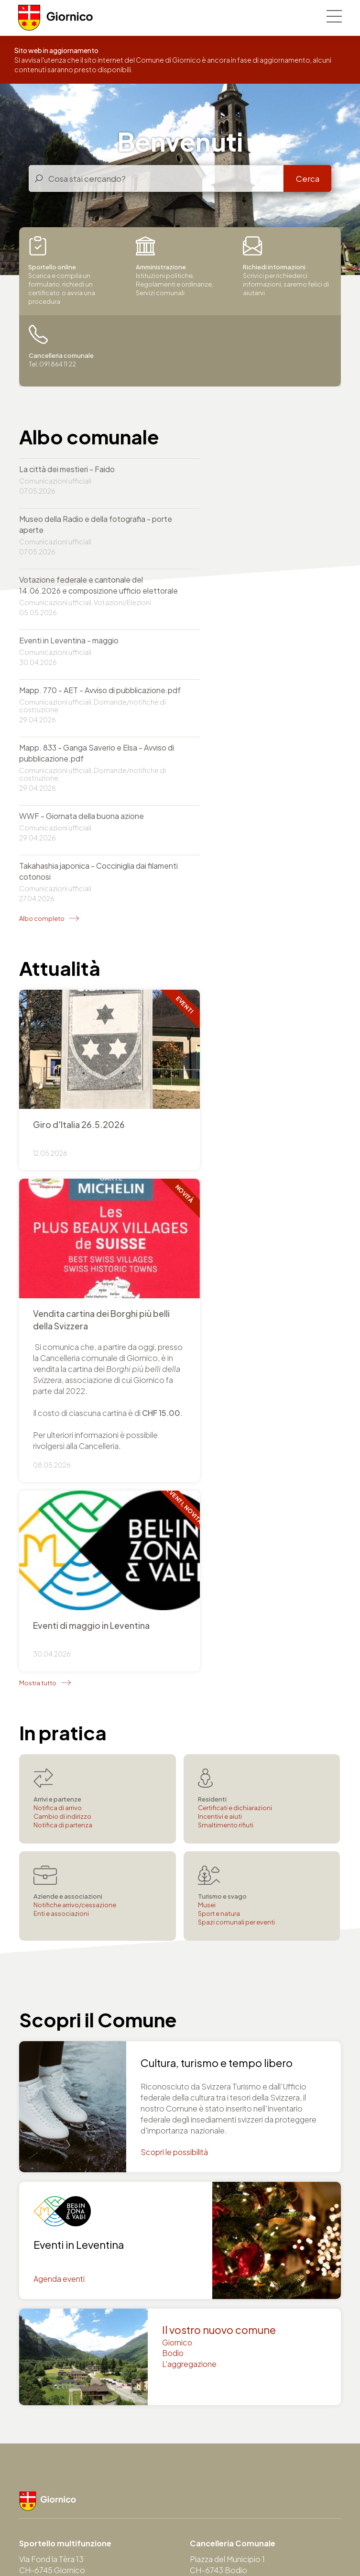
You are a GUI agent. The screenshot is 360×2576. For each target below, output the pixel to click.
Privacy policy (137, 2544)
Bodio (173, 1963)
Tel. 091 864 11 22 (49, 2195)
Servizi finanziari (217, 2441)
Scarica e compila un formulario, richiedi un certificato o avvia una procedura (62, 271)
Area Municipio (115, 2552)
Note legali (186, 2544)
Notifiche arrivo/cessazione (74, 1514)
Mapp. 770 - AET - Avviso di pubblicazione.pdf (67, 607)
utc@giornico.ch (49, 2388)
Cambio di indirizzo (62, 1425)
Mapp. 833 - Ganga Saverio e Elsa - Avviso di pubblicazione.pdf (246, 607)
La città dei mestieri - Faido (67, 469)
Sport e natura (219, 1522)
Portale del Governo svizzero (162, 2508)
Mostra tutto (37, 1292)
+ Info (263, 943)
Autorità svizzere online (251, 2508)
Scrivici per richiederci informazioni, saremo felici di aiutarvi (286, 267)
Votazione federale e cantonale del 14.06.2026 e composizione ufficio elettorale (81, 541)
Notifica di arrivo (57, 1417)
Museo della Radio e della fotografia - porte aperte (250, 475)
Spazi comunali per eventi (236, 1531)
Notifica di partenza (62, 1434)
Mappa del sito (271, 2544)
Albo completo (42, 723)
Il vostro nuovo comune (219, 1939)
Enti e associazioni (61, 1522)
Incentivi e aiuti (220, 1425)
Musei (207, 1514)
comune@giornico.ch (58, 2206)
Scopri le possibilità (175, 1762)
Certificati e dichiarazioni (235, 1417)
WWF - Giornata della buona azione (81, 670)
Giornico (177, 1952)
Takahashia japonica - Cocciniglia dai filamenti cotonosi (248, 675)
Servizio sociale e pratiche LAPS (247, 2463)
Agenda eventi (59, 1889)
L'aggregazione (190, 1974)
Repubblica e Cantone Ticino (62, 2508)
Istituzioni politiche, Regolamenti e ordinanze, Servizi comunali (174, 267)
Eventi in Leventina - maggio (234, 530)
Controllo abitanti (220, 2430)
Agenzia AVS (212, 2452)
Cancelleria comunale (228, 2419)
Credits (226, 2544)
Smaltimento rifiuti (225, 1434)
